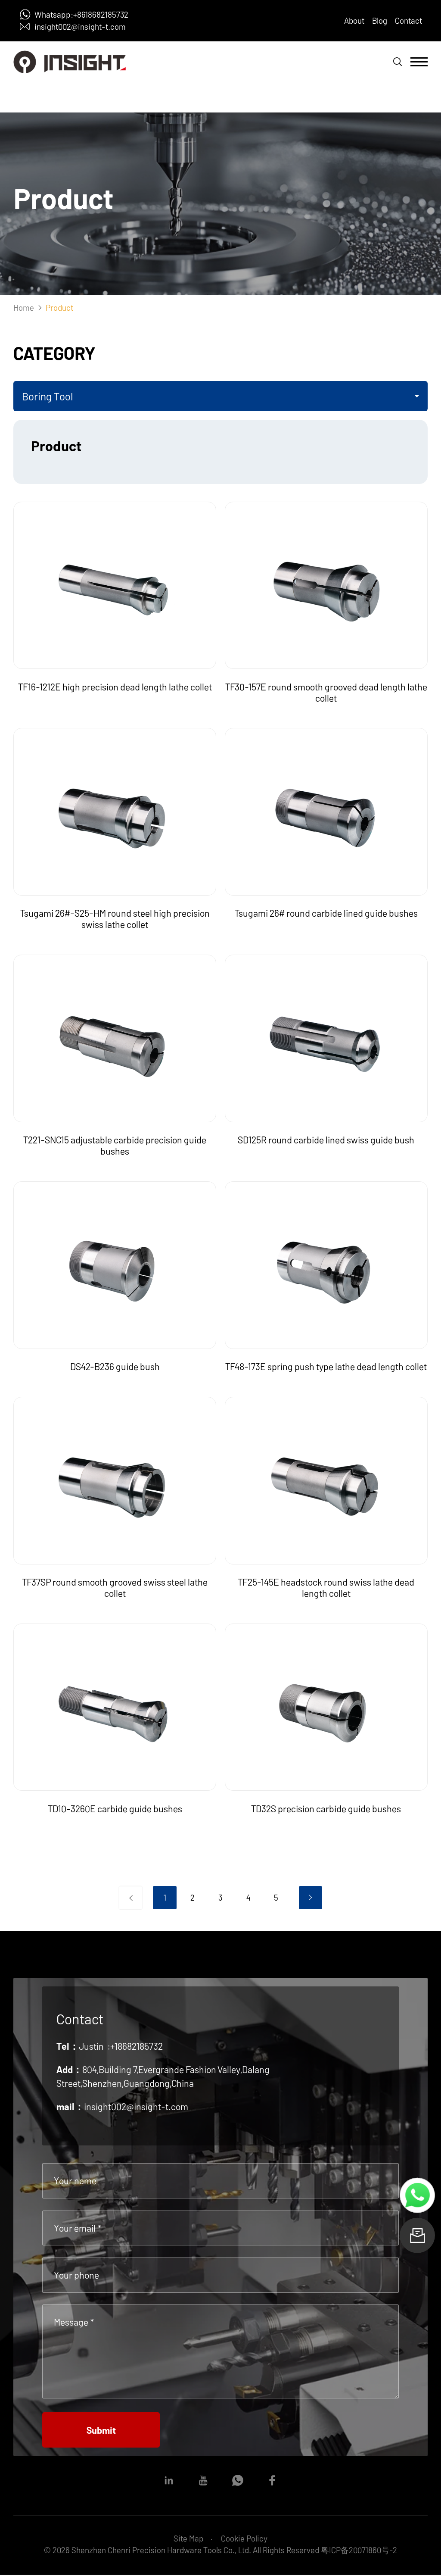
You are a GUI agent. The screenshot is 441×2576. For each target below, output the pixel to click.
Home (23, 307)
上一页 (131, 1898)
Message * (74, 2321)
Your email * (78, 2227)
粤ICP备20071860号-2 (359, 2551)
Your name (75, 2180)
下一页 (311, 1898)
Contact (408, 20)
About (354, 20)
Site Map (189, 2539)
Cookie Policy (244, 2539)
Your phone (76, 2274)
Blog (379, 20)
